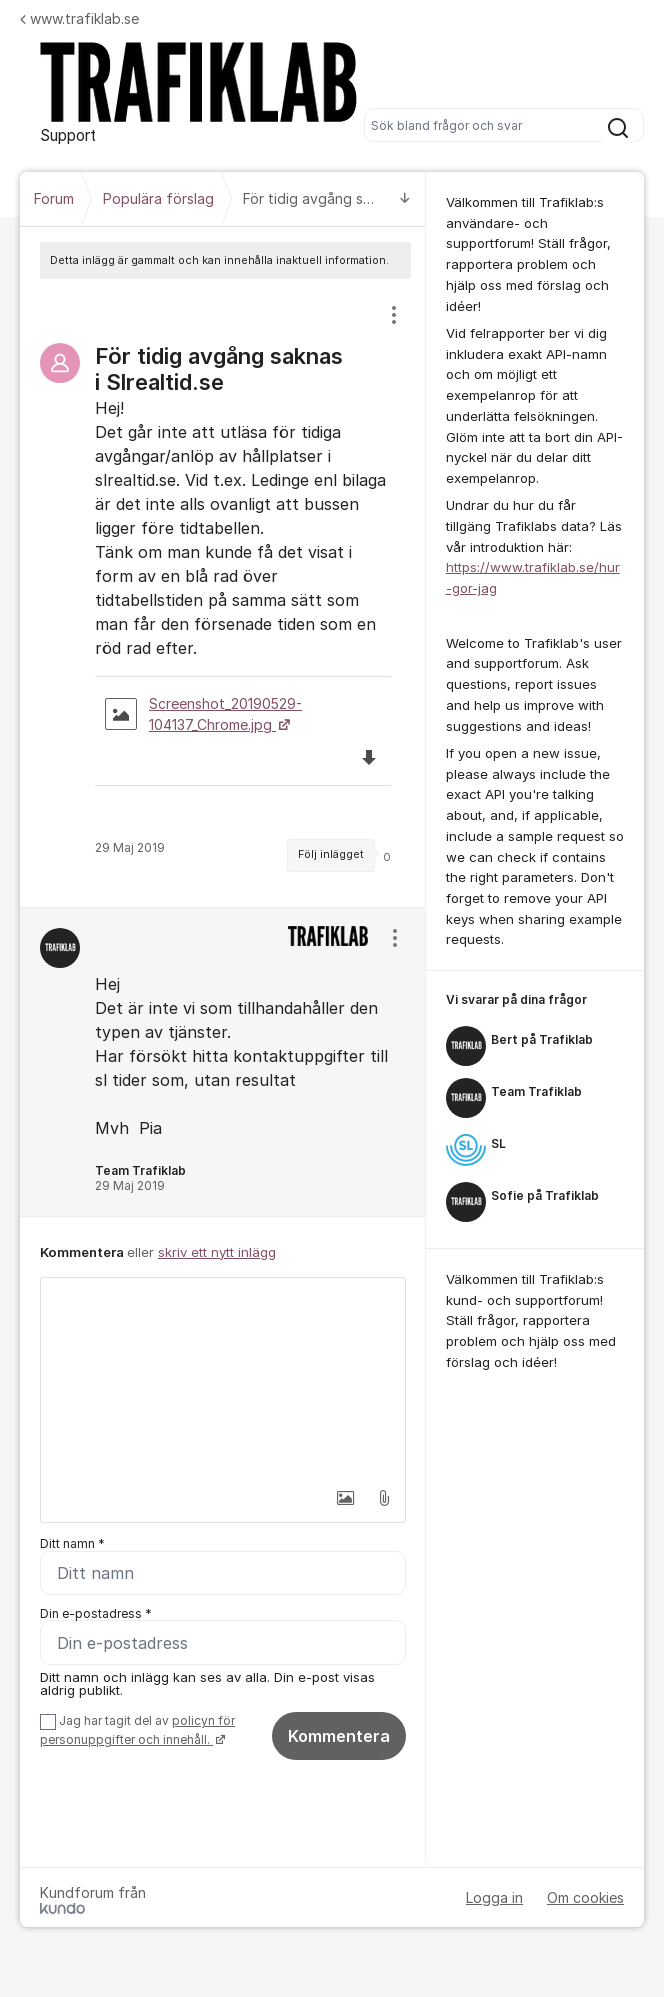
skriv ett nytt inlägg (217, 1252)
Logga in (494, 1897)
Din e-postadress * (96, 1613)
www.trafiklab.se (79, 18)
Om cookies (585, 1897)
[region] (223, 593)
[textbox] (223, 1378)
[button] (340, 1498)
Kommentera (339, 1737)
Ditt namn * (72, 1543)
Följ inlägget (331, 854)
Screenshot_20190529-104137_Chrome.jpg (203, 714)
